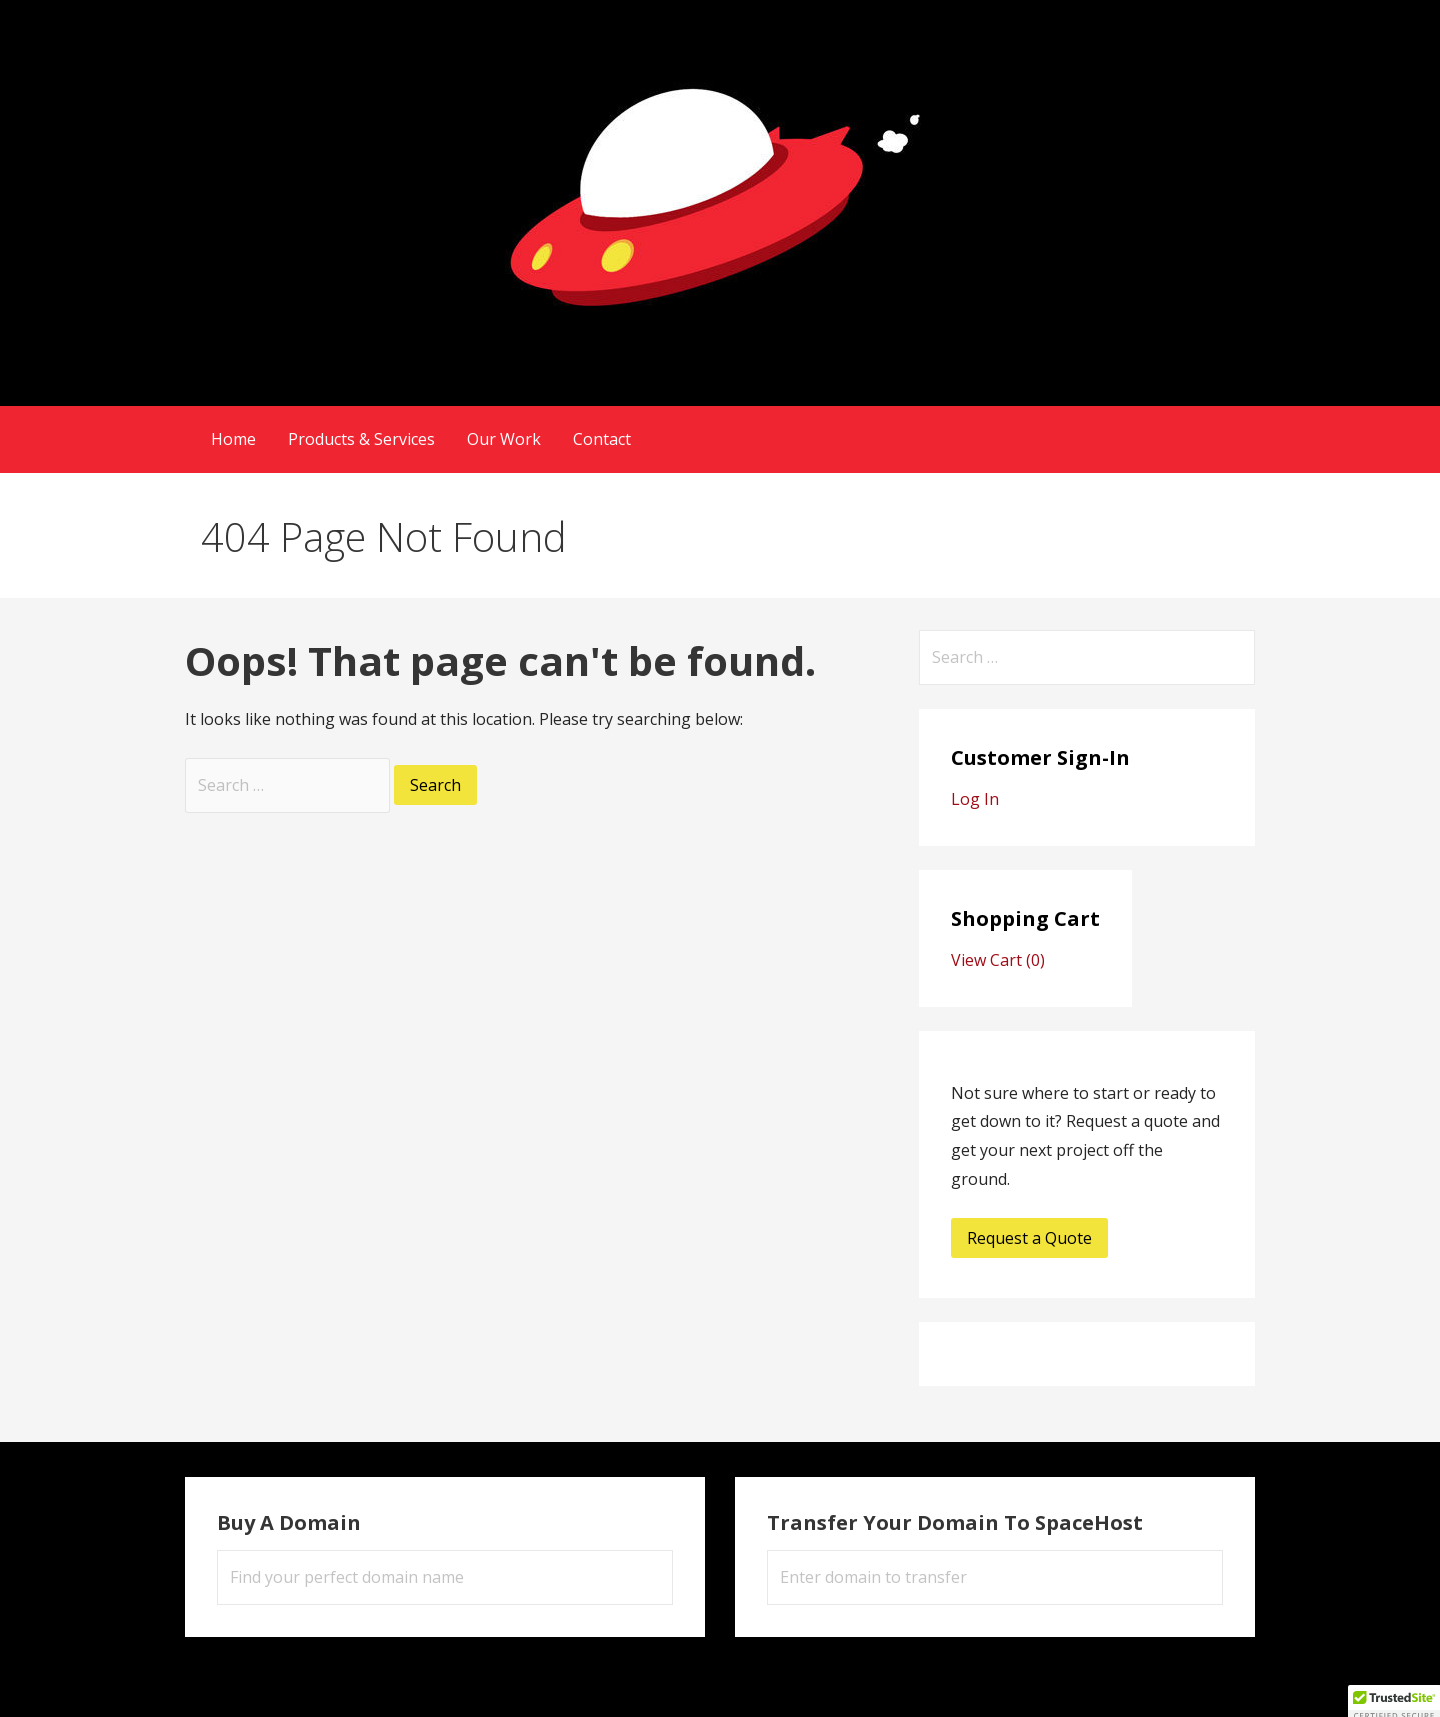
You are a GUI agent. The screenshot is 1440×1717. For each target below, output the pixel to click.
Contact (602, 439)
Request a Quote (1029, 1238)
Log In (975, 799)
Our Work (504, 439)
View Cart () (998, 960)
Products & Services (361, 439)
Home (233, 439)
